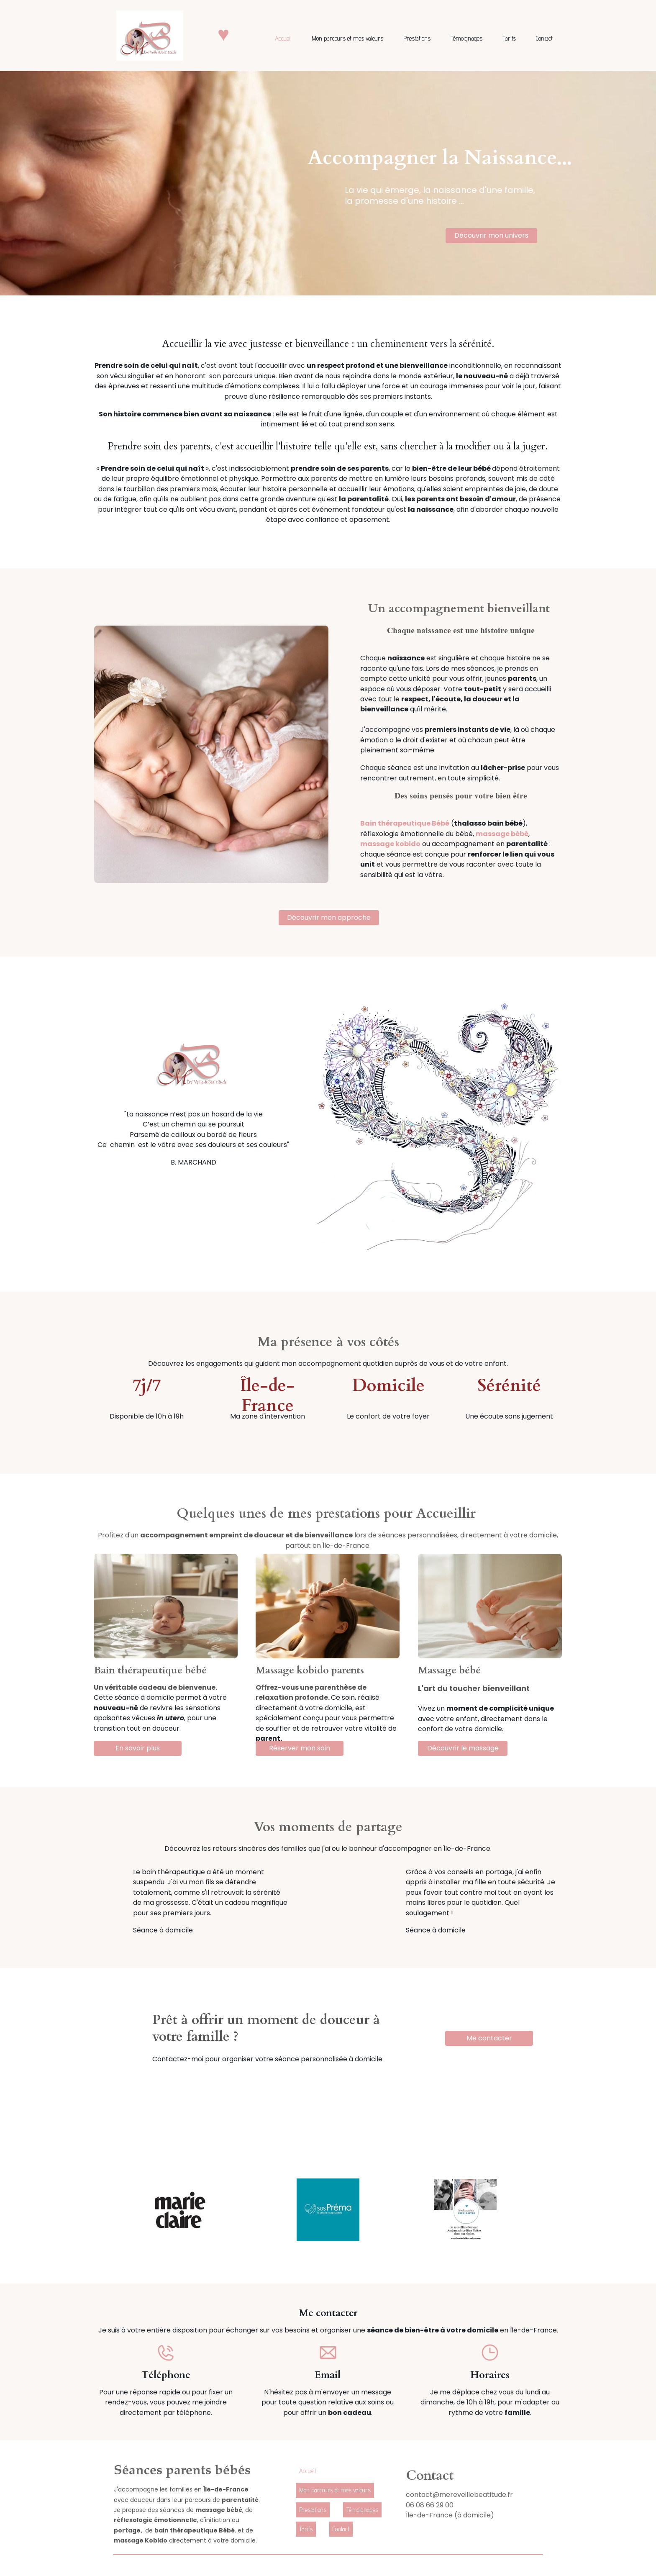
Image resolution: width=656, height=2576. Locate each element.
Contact (544, 38)
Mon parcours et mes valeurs (347, 38)
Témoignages (466, 38)
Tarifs (509, 38)
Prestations (416, 38)
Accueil (283, 38)
